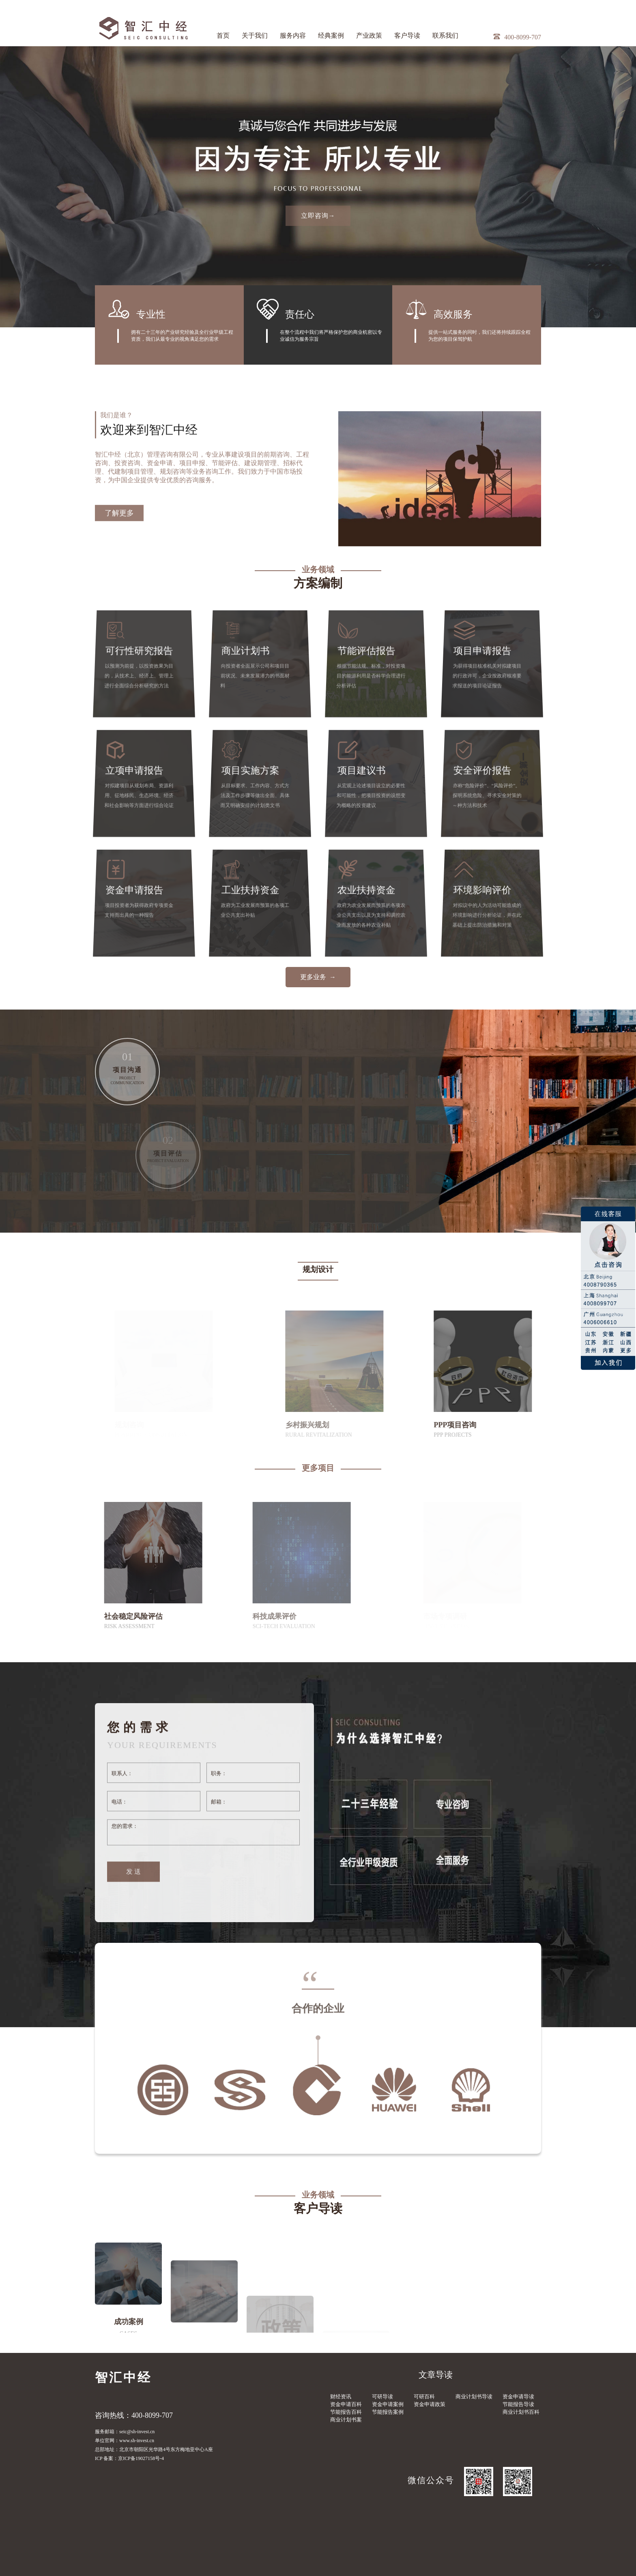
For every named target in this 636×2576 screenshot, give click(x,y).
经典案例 (331, 35)
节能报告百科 (346, 2412)
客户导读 (407, 35)
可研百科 (424, 2396)
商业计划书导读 (474, 2396)
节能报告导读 (518, 2404)
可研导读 (382, 2396)
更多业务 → (318, 976)
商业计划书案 (346, 2420)
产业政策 (369, 35)
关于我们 (255, 35)
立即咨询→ (318, 215)
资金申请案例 (388, 2404)
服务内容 (293, 35)
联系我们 (445, 35)
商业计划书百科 (521, 2412)
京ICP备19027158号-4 (141, 2458)
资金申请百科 (346, 2404)
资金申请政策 (429, 2404)
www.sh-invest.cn (136, 2440)
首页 (223, 35)
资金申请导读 (518, 2396)
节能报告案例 (388, 2412)
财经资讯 (340, 2396)
